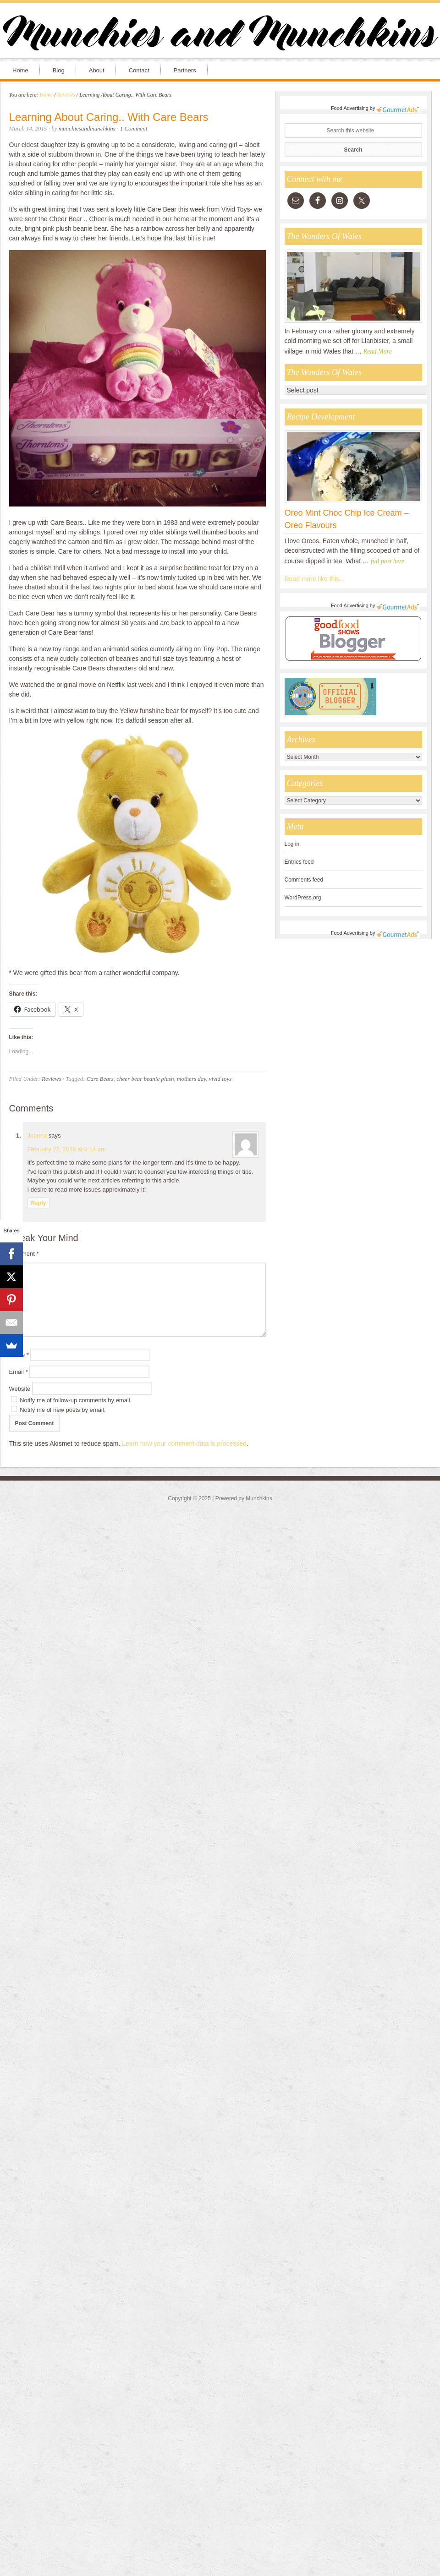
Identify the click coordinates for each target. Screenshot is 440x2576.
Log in (292, 844)
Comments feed (304, 880)
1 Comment (134, 128)
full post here (387, 561)
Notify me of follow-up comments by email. (76, 1400)
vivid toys (220, 1078)
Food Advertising (349, 108)
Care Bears (100, 1078)
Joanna (37, 1135)
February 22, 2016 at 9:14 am (67, 1149)
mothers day (191, 1078)
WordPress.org (303, 897)
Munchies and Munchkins (220, 34)
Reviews (51, 1078)
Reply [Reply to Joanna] (38, 1203)
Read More (377, 351)
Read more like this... (315, 579)
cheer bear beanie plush (145, 1078)
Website (20, 1388)
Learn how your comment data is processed (184, 1443)
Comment (24, 1253)
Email (18, 1371)
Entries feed (299, 862)
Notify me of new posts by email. (62, 1409)
